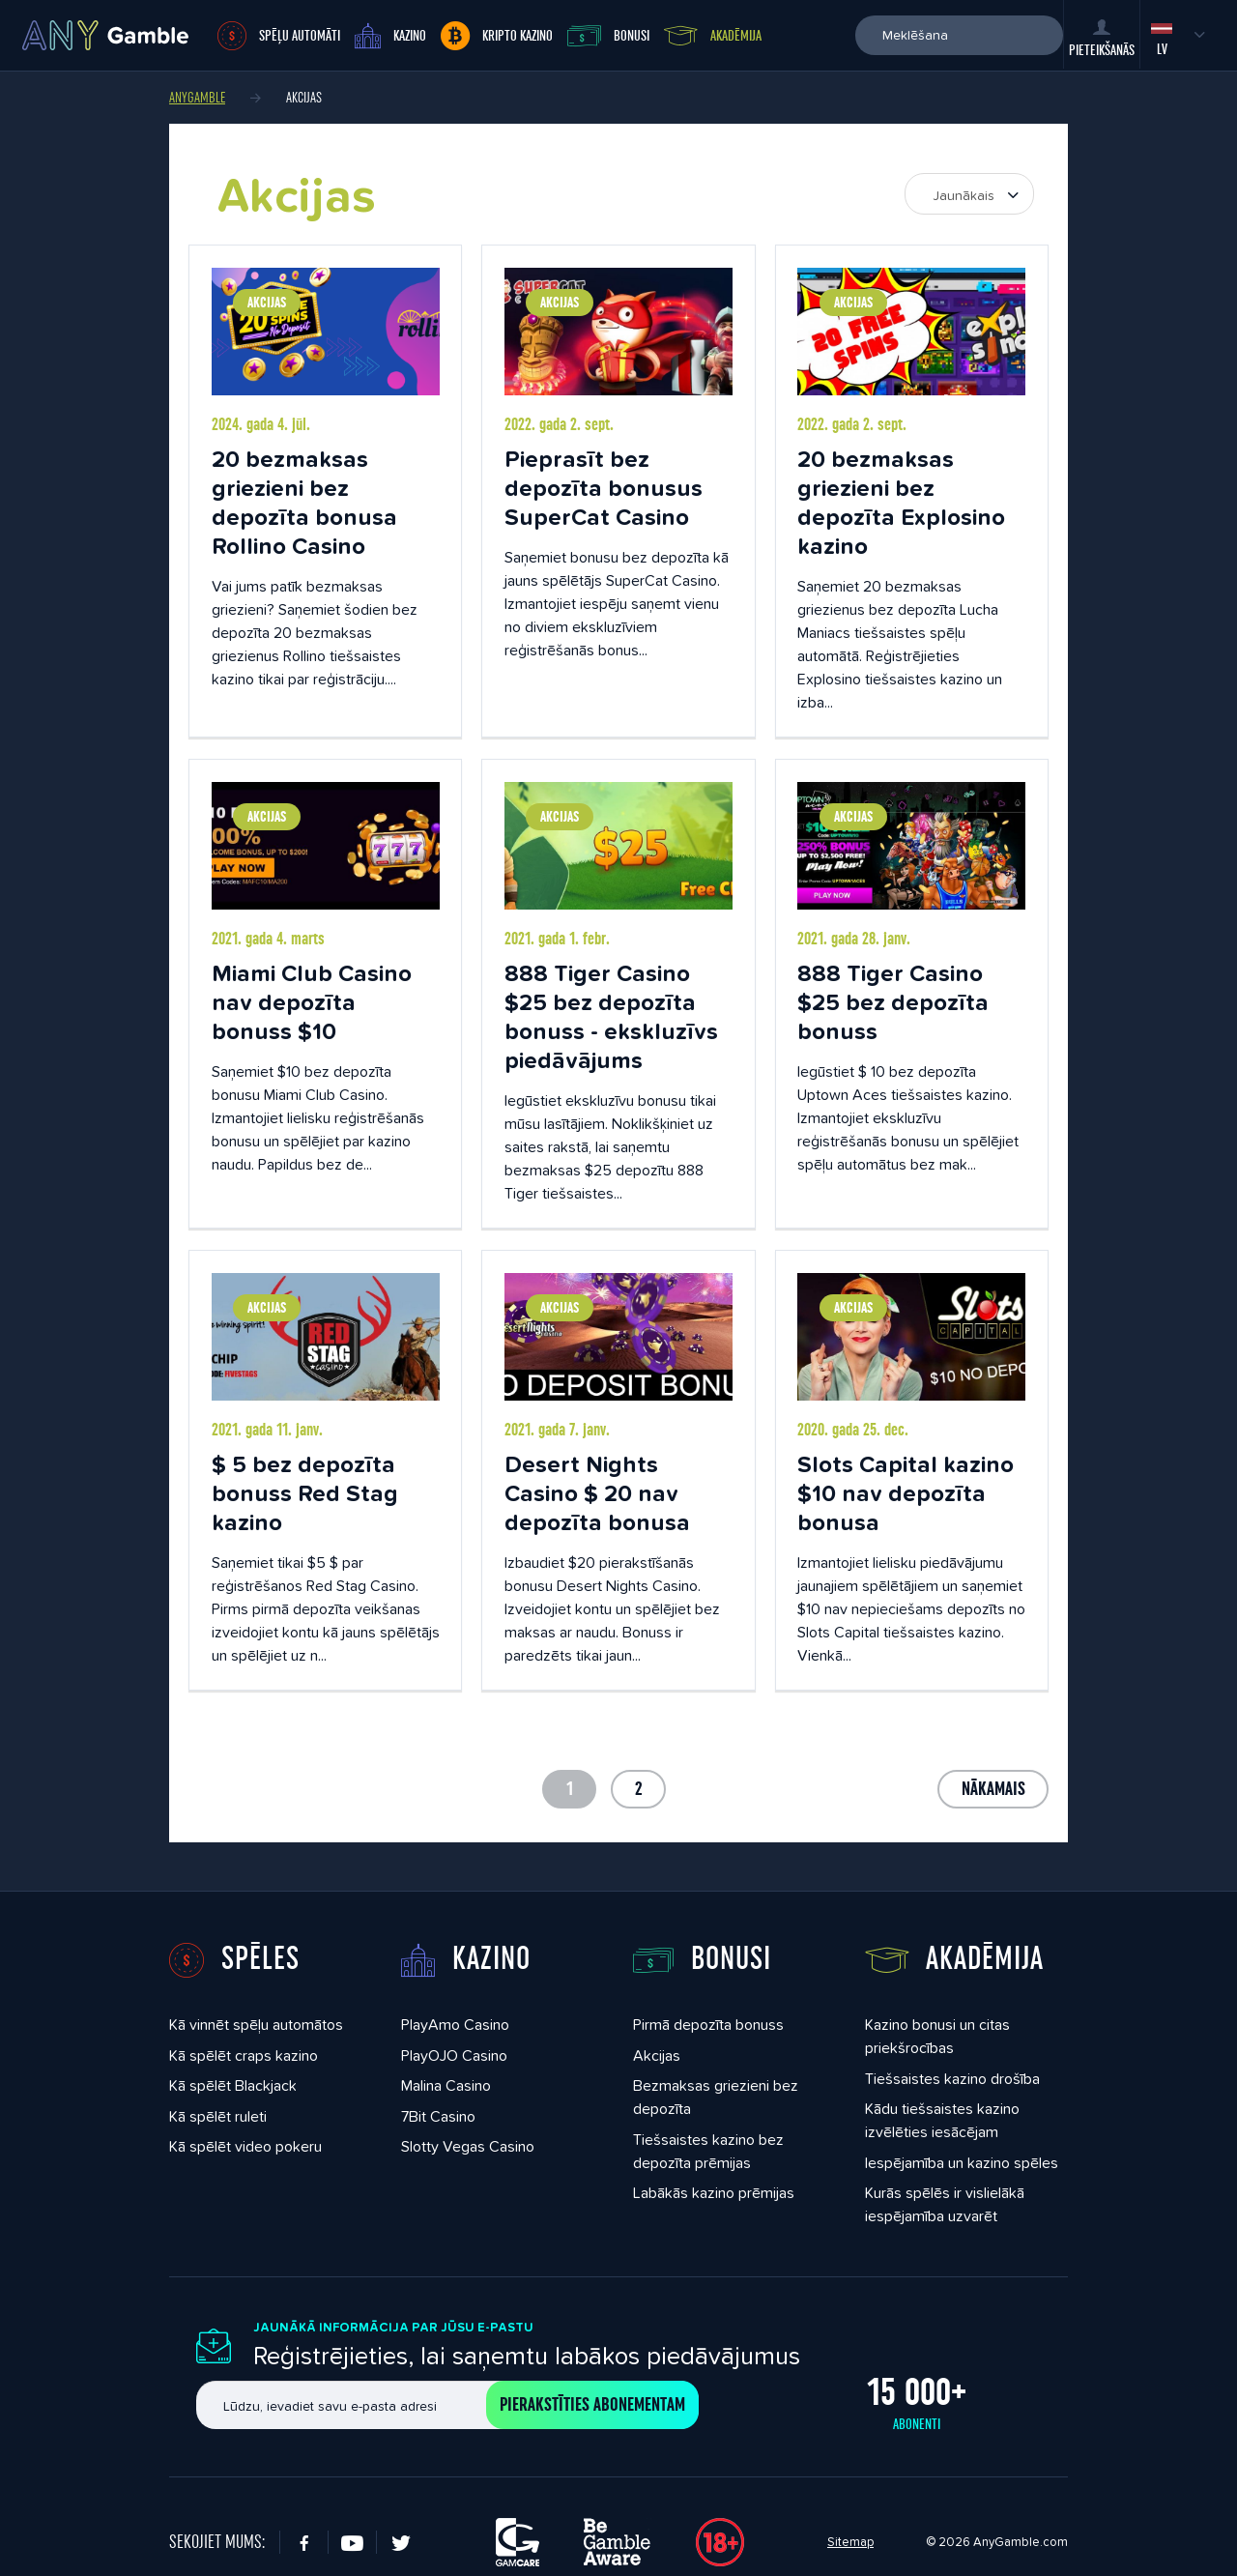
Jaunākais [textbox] (963, 195)
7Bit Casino (438, 2116)
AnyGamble (197, 97)
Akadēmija (713, 35)
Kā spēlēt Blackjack (233, 2085)
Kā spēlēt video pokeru (245, 2146)
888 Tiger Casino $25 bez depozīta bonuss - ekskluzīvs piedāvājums (611, 1016)
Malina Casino (446, 2085)
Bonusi (608, 35)
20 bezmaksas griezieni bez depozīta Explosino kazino (901, 502)
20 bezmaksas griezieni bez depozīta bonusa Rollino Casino (304, 502)
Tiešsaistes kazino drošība (952, 2078)
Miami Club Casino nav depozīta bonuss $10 (312, 1002)
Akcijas (266, 302)
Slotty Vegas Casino (467, 2146)
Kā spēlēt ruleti (218, 2116)
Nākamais (993, 1789)
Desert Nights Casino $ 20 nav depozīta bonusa (597, 1493)
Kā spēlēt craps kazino (243, 2055)
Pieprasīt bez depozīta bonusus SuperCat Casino (603, 488)
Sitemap (850, 2541)
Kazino (390, 35)
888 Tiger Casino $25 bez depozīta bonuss (893, 1002)
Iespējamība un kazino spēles (961, 2163)
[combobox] (969, 194)
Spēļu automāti (278, 35)
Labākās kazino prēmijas (713, 2193)
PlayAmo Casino (455, 2024)
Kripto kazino (497, 35)
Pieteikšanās (1102, 38)
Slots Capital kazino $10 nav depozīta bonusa (905, 1493)
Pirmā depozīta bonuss (708, 2024)
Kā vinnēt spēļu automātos (256, 2024)
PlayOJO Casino (454, 2055)
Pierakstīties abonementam (592, 2405)
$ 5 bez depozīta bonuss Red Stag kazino (305, 1493)
